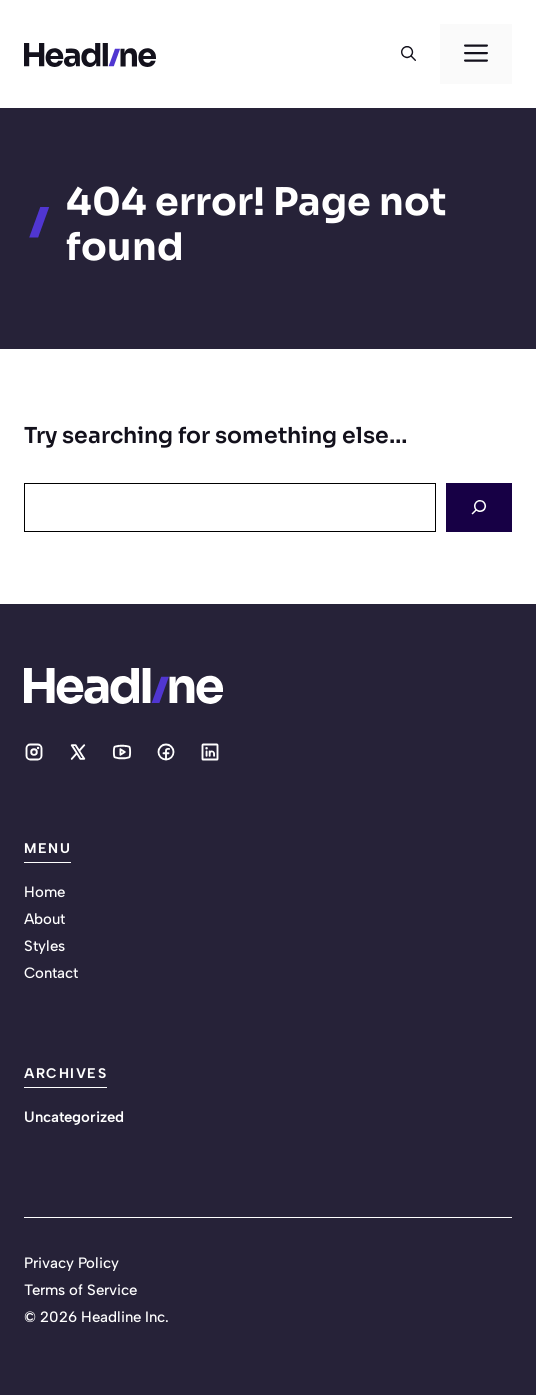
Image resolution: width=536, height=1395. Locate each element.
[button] (408, 54)
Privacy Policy (71, 1263)
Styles (44, 946)
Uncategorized (74, 1117)
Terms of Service (80, 1290)
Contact (51, 973)
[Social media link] (34, 752)
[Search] (479, 507)
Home (44, 892)
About (44, 919)
